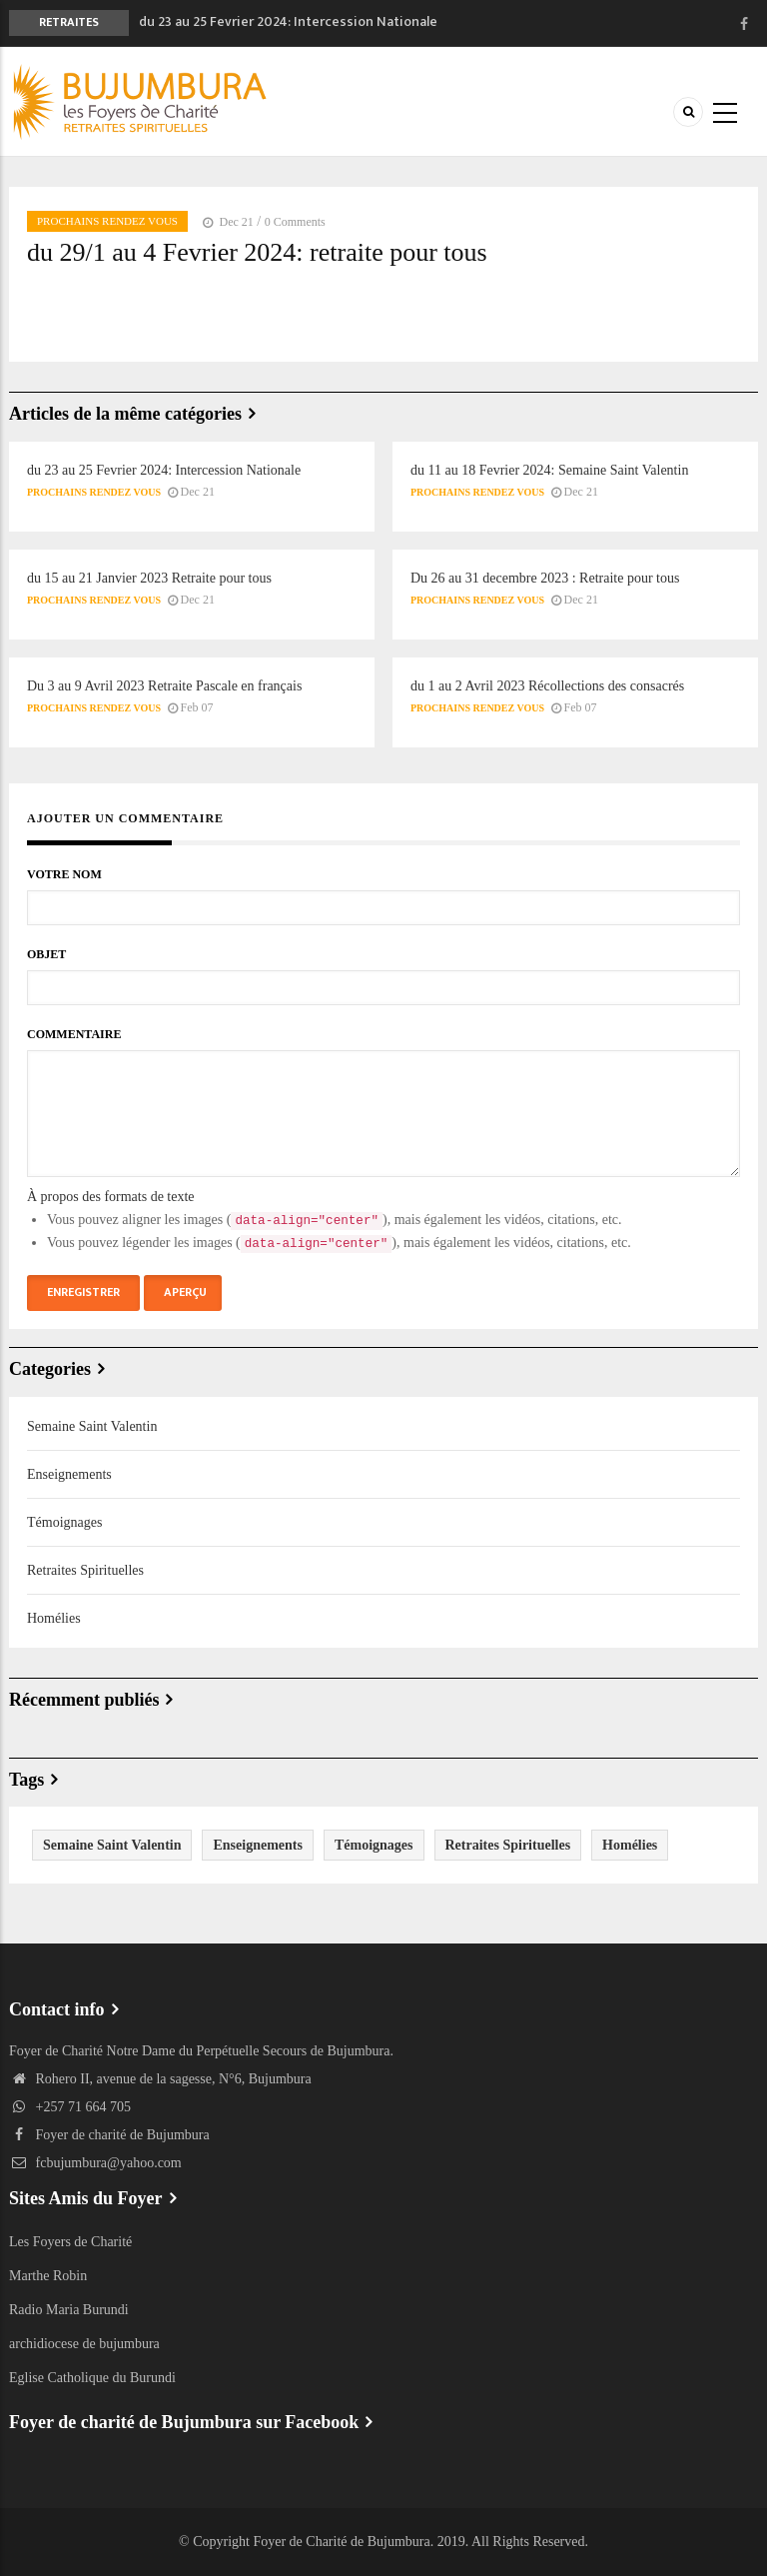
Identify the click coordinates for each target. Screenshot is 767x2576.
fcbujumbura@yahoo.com (95, 2162)
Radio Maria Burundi (69, 2309)
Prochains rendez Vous (107, 221)
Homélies (54, 1618)
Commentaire (74, 1034)
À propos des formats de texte (111, 1196)
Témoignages (64, 1522)
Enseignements (69, 1474)
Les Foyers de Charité (70, 2241)
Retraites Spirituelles (85, 1570)
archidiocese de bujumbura (84, 2343)
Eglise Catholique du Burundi (92, 2377)
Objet (46, 954)
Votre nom (64, 874)
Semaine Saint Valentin (92, 1426)
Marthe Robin (48, 2275)
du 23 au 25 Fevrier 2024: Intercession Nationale (288, 21)
